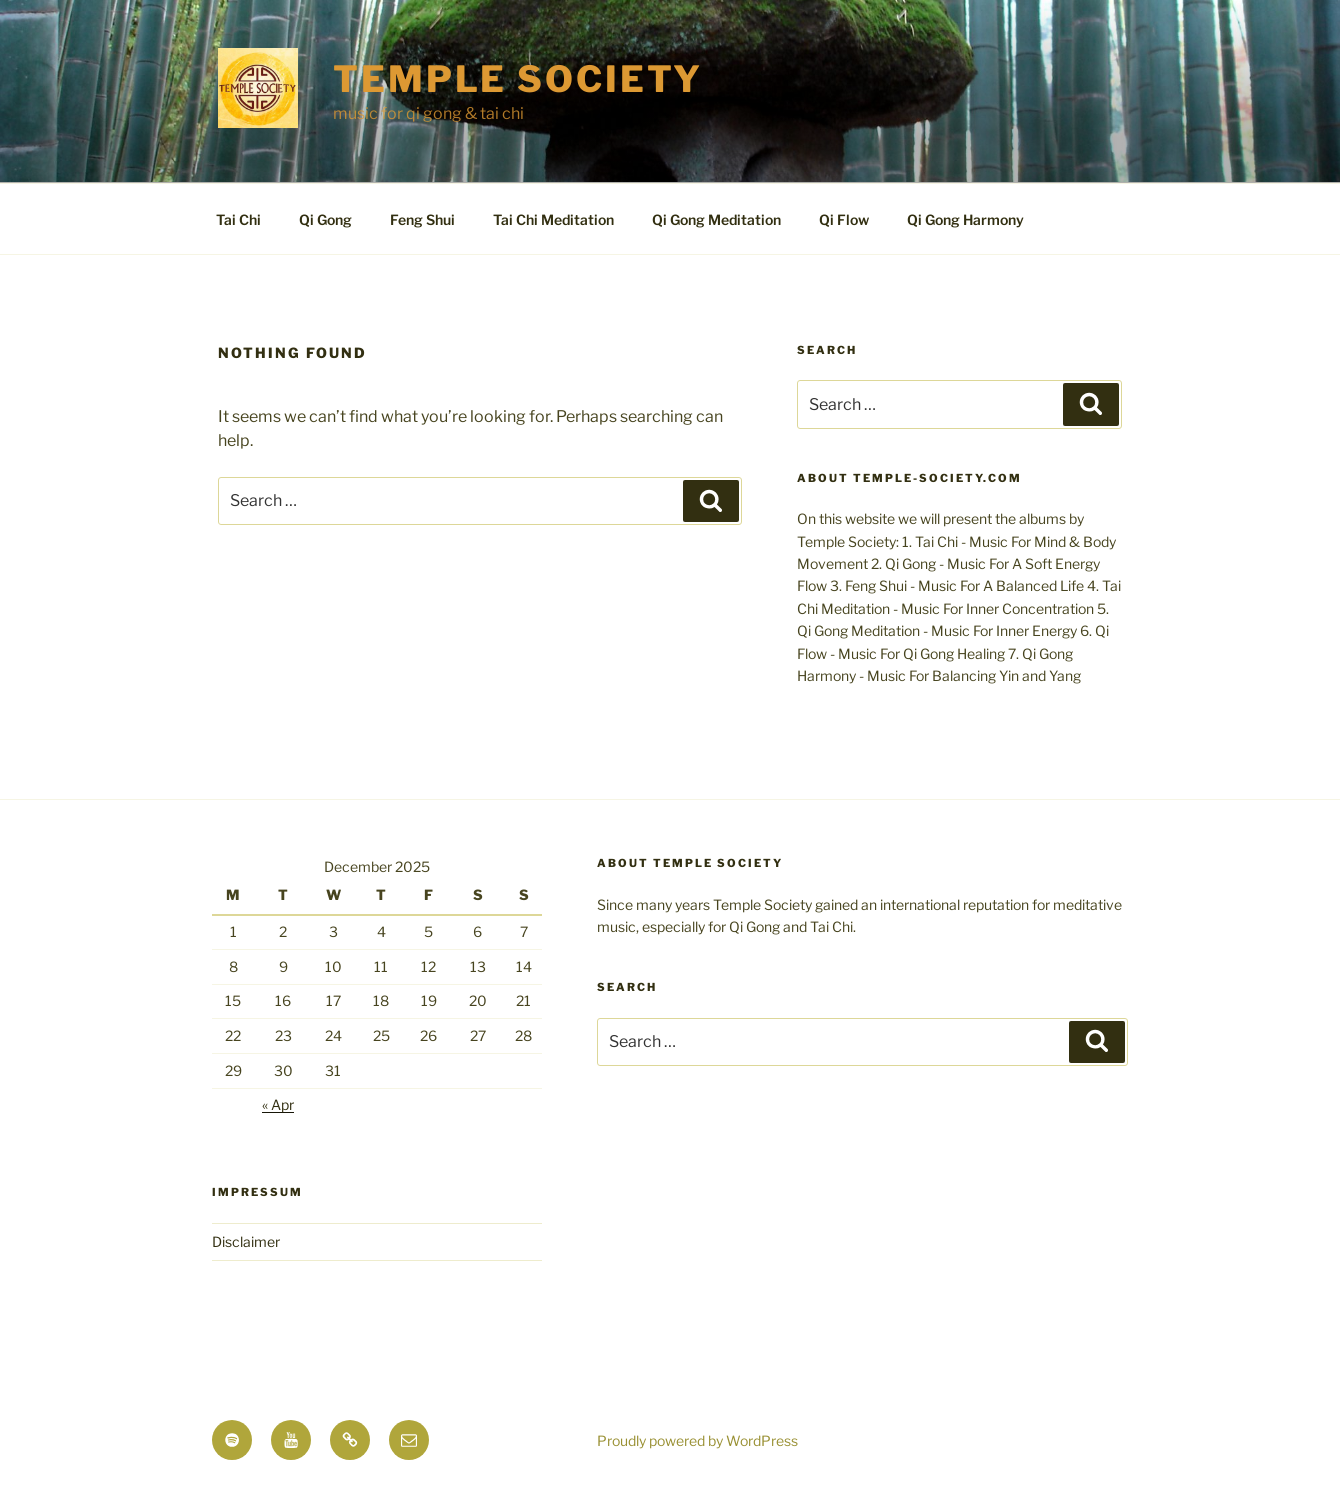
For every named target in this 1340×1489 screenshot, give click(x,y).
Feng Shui (422, 219)
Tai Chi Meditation (553, 219)
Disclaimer (246, 1241)
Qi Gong (325, 219)
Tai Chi (238, 219)
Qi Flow (844, 219)
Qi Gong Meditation (716, 219)
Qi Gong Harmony (965, 219)
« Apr (278, 1104)
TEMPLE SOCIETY (518, 79)
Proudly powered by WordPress (697, 1440)
